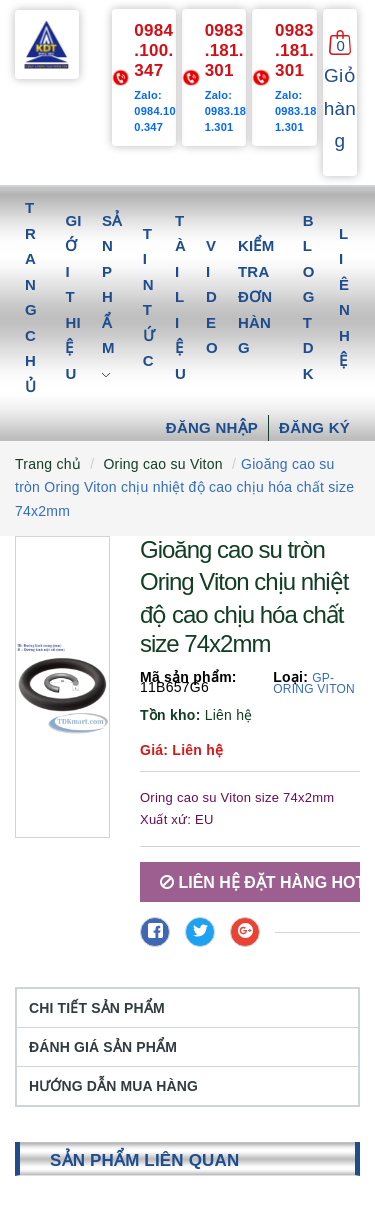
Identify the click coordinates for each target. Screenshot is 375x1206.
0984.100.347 (153, 50)
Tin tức (149, 297)
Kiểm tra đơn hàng (256, 296)
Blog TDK (309, 297)
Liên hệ (344, 297)
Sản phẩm (112, 297)
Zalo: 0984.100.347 (155, 111)
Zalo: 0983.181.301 (226, 111)
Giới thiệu (73, 297)
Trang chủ (31, 297)
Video (212, 296)
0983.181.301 (224, 50)
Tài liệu (180, 297)
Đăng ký (314, 427)
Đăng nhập (212, 427)
